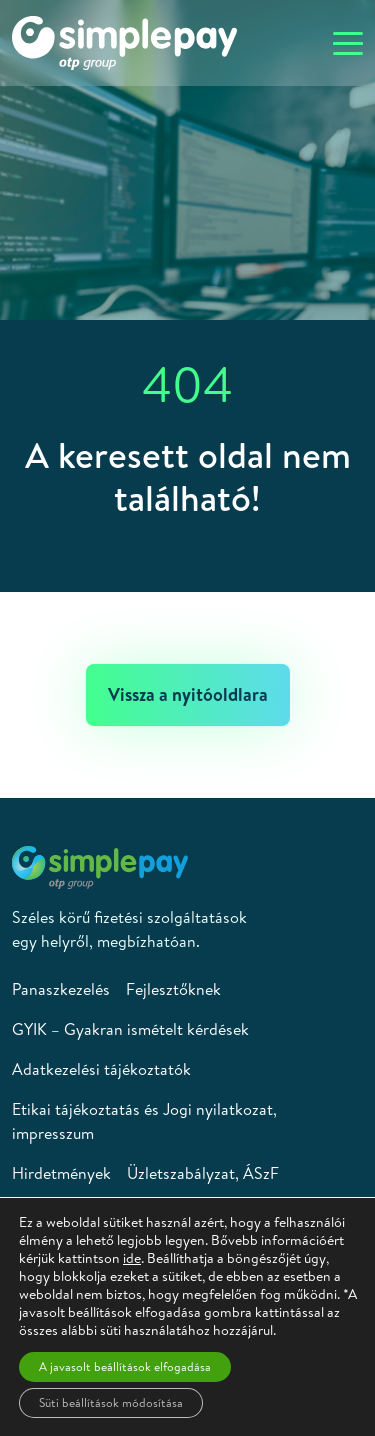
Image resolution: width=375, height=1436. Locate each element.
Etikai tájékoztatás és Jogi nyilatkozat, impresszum (144, 1121)
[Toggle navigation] (348, 42)
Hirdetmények (61, 1173)
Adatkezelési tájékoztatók (101, 1069)
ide (132, 1258)
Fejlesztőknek (173, 989)
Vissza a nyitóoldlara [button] (188, 694)
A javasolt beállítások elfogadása (125, 1366)
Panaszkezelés (61, 989)
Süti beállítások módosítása (111, 1402)
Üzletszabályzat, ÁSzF (203, 1173)
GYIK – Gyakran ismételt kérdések (130, 1029)
